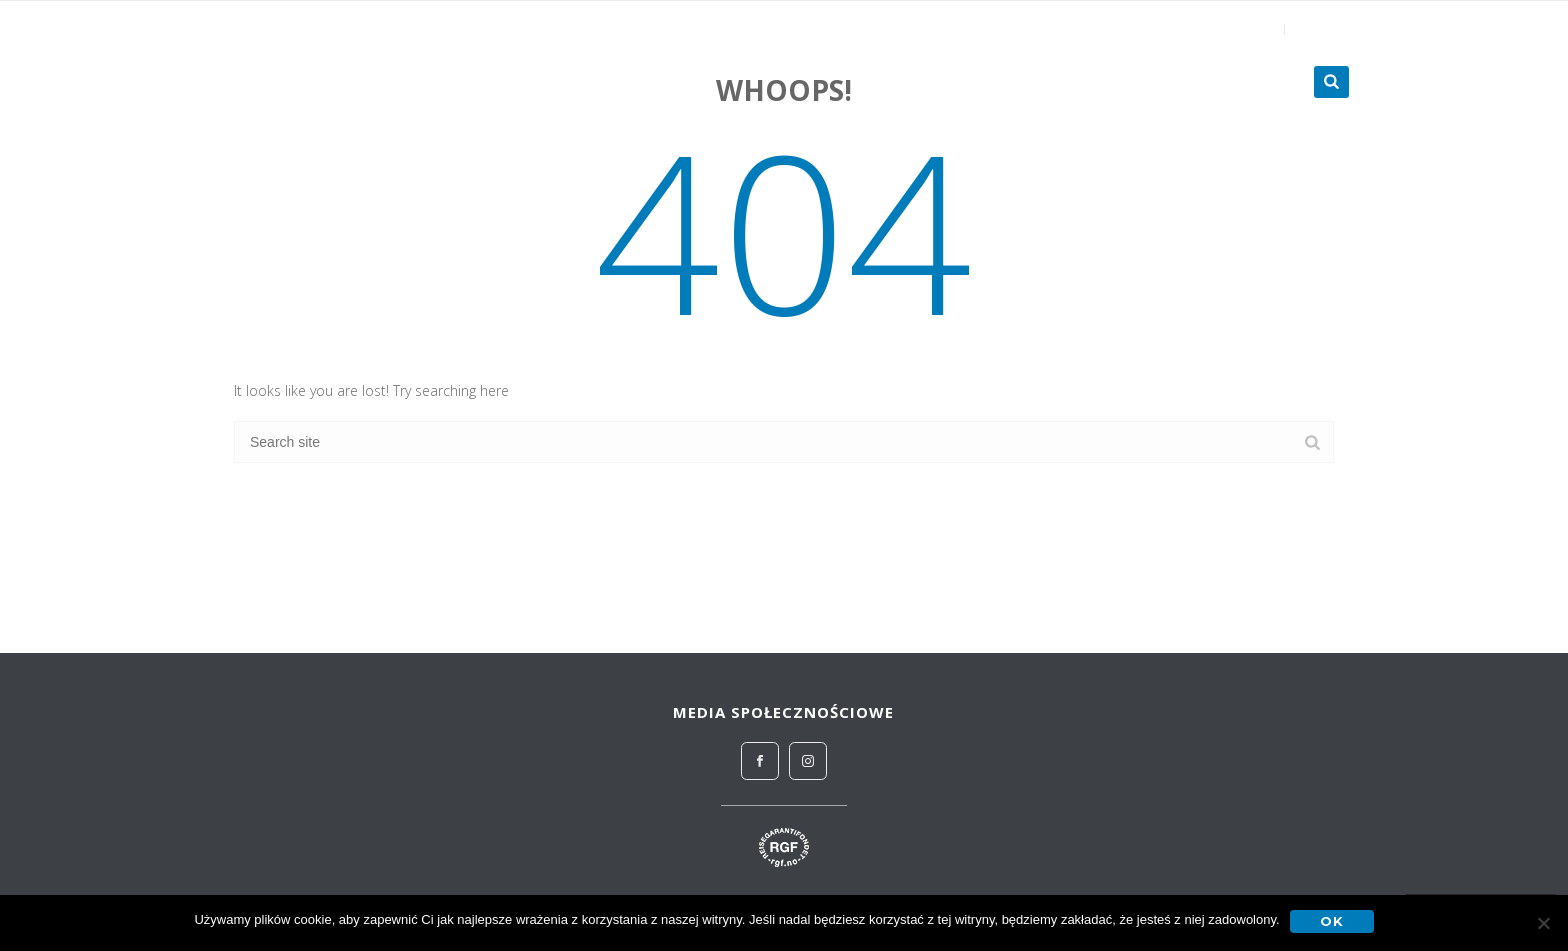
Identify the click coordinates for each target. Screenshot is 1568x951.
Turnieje (1246, 82)
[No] (1543, 923)
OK (1332, 921)
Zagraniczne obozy (1087, 82)
